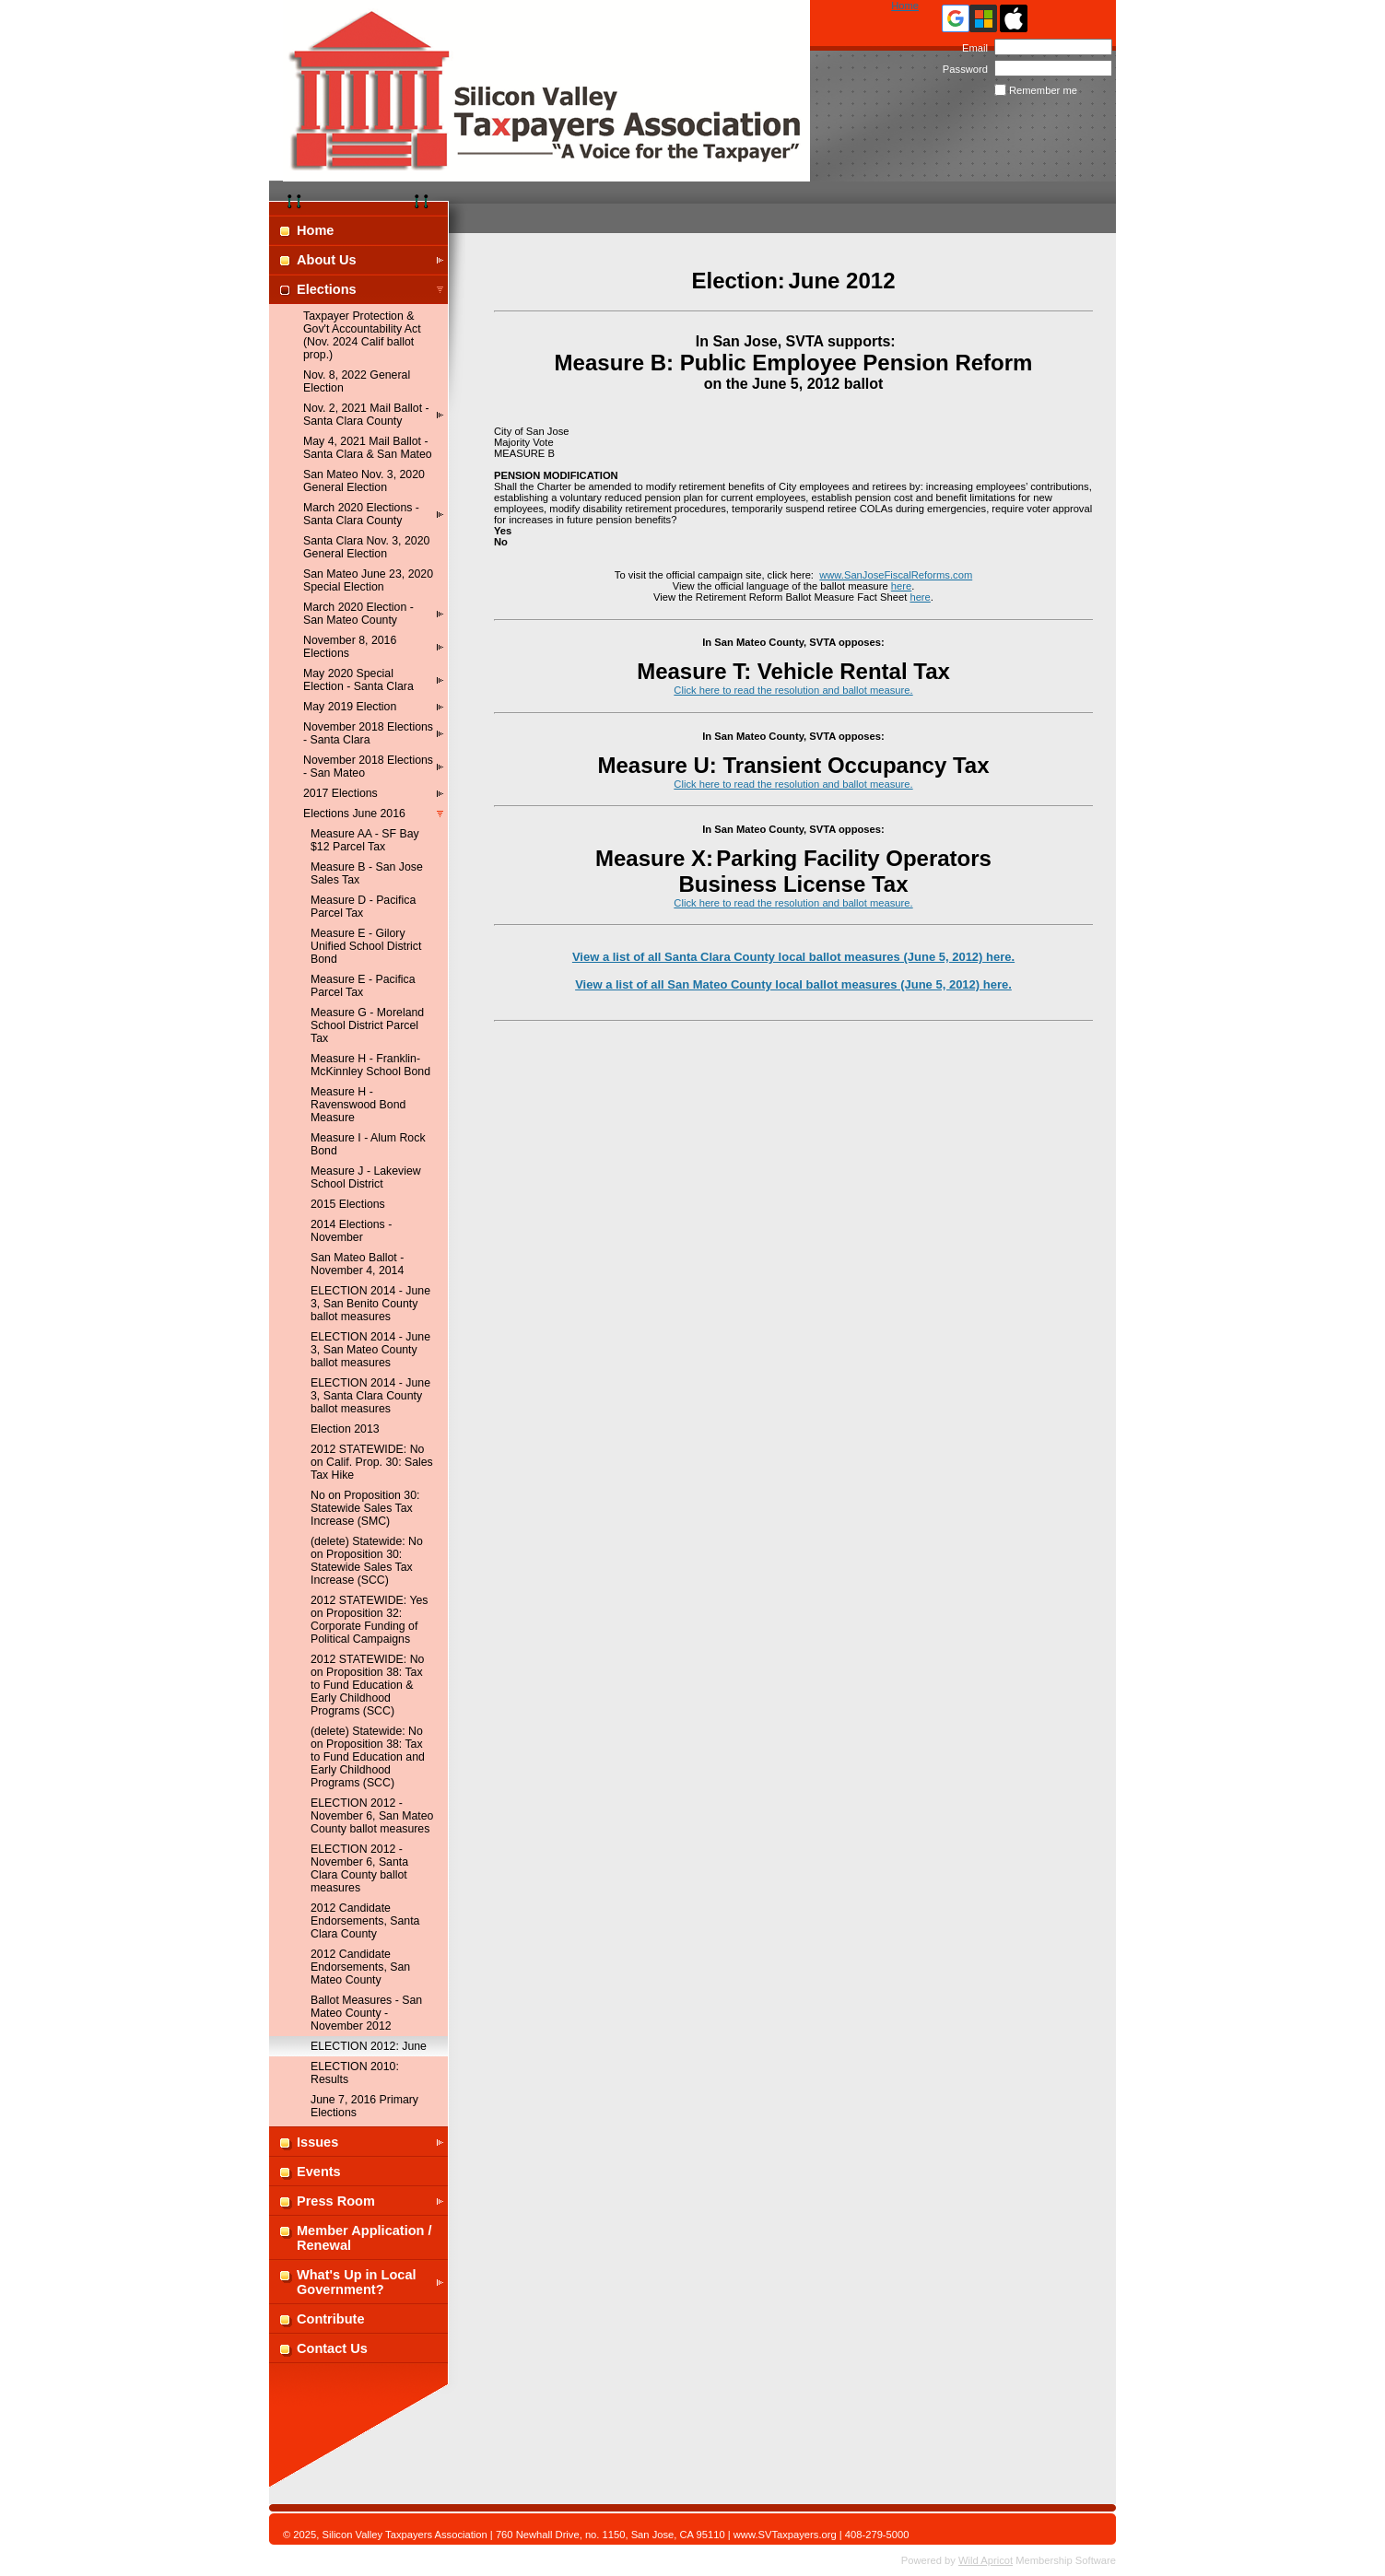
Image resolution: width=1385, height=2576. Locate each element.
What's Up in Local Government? (357, 2282)
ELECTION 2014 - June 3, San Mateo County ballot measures (370, 1349)
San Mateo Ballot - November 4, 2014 (357, 1264)
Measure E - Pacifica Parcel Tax (363, 986)
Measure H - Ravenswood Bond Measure (358, 1104)
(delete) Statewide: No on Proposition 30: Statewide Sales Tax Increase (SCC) (367, 1561)
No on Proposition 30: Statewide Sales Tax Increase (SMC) (365, 1508)
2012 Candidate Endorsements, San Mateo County (360, 1967)
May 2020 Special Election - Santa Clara (358, 680)
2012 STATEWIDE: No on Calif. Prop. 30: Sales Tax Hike (372, 1462)
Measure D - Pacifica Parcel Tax (363, 906)
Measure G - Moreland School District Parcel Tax (367, 1025)
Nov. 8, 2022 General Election (356, 381)
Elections (327, 289)
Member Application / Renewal (364, 2238)
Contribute (331, 2319)
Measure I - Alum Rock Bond (368, 1144)
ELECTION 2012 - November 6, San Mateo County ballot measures (372, 1816)
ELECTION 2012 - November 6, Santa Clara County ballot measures (359, 1868)
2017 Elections (340, 793)
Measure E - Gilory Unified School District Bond (366, 946)
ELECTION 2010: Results (355, 2073)
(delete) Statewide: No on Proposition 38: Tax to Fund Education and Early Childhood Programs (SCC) (368, 1757)
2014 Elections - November (351, 1231)
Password (961, 69)
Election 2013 (345, 1429)
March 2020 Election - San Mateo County (358, 613)
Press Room (336, 2201)
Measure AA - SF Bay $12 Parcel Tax (365, 840)
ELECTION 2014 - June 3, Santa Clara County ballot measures (370, 1395)
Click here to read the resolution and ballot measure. (793, 690)
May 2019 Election (349, 706)
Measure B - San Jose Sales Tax (367, 873)
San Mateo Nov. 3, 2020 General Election (364, 481)
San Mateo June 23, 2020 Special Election (368, 580)
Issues (317, 2142)
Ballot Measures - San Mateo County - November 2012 (366, 2013)
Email (972, 47)
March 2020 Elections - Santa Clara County (361, 514)
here (901, 585)
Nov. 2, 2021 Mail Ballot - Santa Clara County (366, 414)
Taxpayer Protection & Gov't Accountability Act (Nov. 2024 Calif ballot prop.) (362, 335)
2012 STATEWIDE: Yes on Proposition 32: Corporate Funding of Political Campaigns (369, 1619)
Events (319, 2171)
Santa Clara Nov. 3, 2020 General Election (366, 547)
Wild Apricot (985, 2560)
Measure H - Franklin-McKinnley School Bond (370, 1065)
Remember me (1043, 90)
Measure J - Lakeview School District (366, 1177)
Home (905, 5)
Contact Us (332, 2348)
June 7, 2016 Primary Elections (364, 2106)
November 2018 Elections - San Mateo (368, 766)
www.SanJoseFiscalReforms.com (895, 574)
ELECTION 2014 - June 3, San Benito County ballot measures (370, 1303)
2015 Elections (348, 1204)
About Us (327, 259)
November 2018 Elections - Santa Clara (368, 733)
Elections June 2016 (354, 813)
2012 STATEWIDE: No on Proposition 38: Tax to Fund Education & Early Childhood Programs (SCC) (367, 1685)
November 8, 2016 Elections (349, 647)
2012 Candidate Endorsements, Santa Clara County (365, 1921)
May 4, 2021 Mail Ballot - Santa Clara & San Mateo (367, 448)
